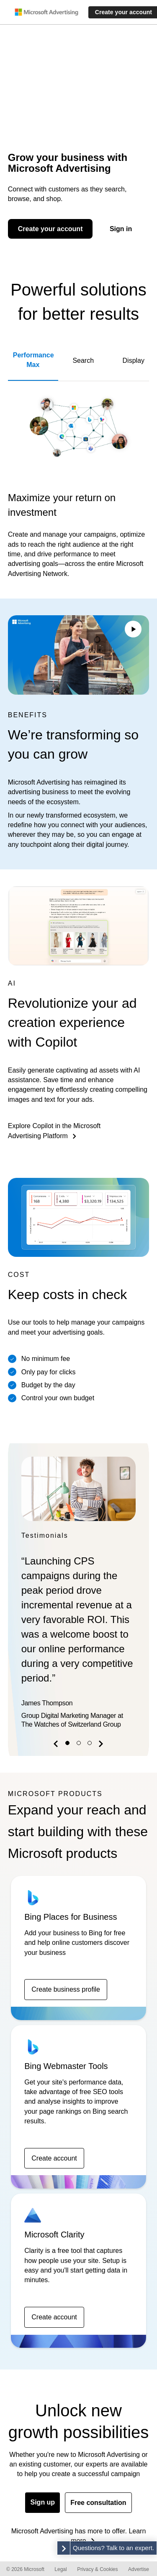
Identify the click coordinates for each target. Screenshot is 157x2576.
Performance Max (33, 360)
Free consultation (98, 2502)
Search (83, 360)
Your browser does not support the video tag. (78, 655)
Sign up (42, 2502)
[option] (78, 1594)
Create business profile (65, 1989)
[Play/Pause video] (133, 630)
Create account (54, 2158)
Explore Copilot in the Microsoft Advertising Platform (54, 1130)
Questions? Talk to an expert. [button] (113, 2547)
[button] (57, 1745)
